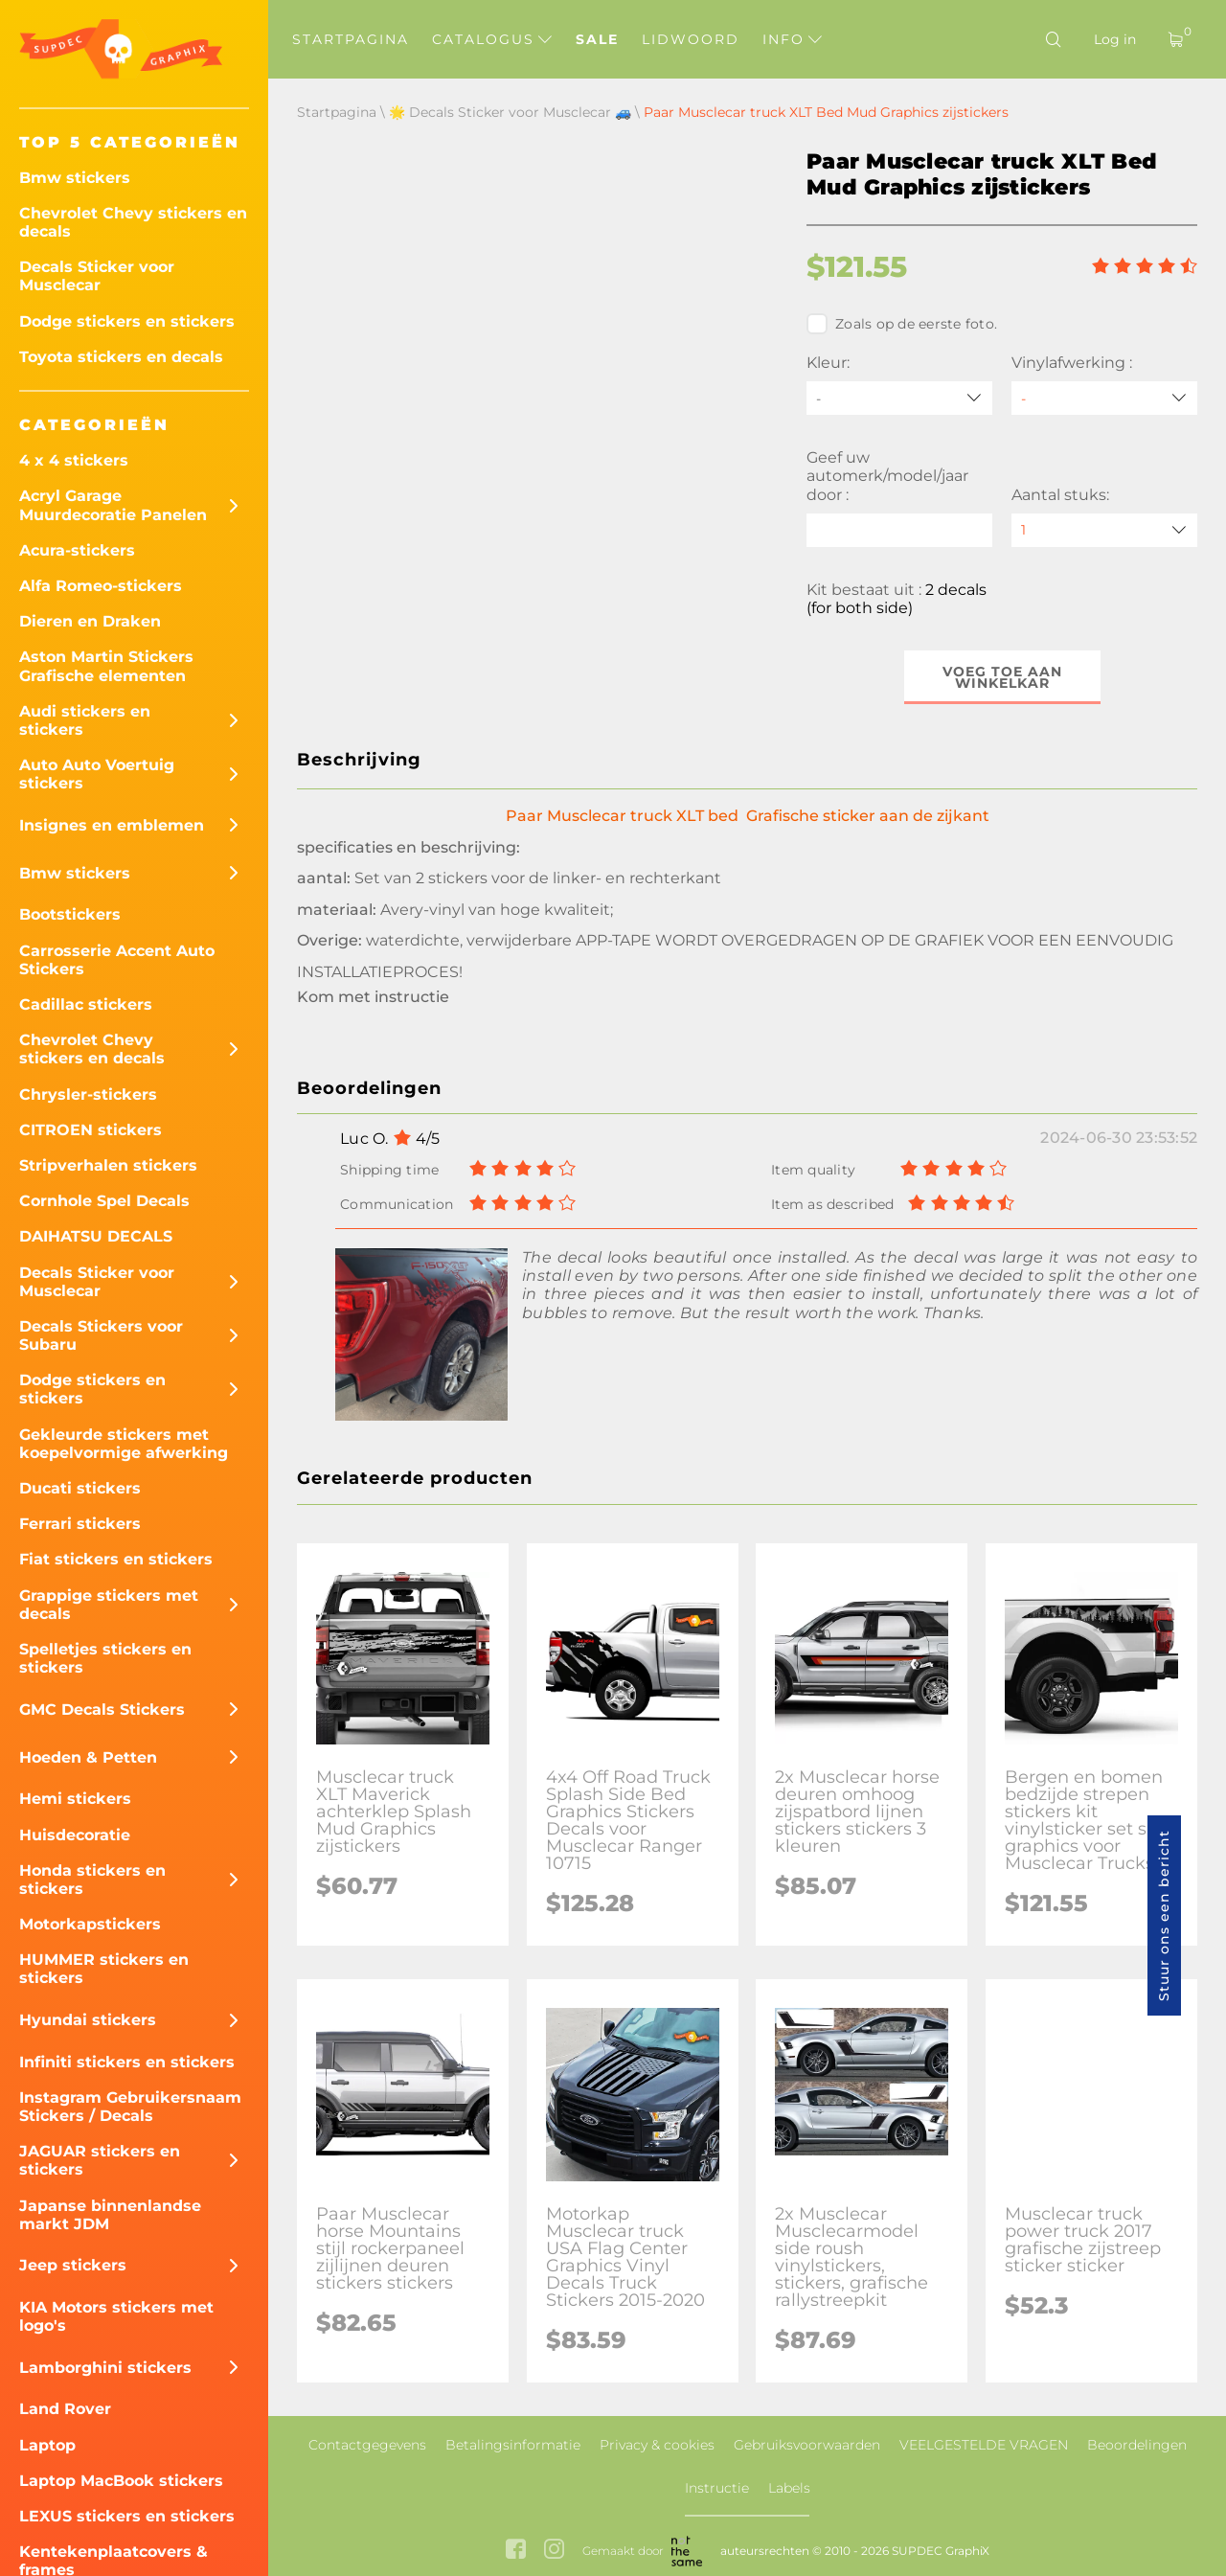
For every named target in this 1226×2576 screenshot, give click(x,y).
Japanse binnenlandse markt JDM (110, 2215)
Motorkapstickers (90, 1924)
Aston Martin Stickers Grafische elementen (106, 666)
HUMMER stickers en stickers (104, 1968)
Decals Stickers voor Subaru (101, 1335)
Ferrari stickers (80, 1524)
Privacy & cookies (657, 2444)
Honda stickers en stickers (92, 1879)
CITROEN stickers (90, 1130)
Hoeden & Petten (88, 1757)
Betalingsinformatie (512, 2444)
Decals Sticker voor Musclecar (96, 276)
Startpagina (350, 39)
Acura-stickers (77, 550)
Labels (789, 2487)
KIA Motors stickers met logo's (116, 2316)
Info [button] (792, 39)
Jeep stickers (72, 2265)
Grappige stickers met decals (108, 1604)
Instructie (717, 2487)
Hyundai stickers (87, 2020)
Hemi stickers (75, 1799)
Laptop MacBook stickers (121, 2481)
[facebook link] (516, 2551)
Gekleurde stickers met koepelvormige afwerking (123, 1443)
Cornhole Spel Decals (104, 1201)
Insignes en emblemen (111, 825)
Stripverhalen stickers (108, 1165)
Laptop (47, 2445)
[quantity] (1104, 530)
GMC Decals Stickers (102, 1709)
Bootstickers (70, 914)
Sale (597, 39)
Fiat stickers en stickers (116, 1559)
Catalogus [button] (492, 39)
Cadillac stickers (85, 1004)
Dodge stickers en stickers (127, 321)
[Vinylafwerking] (1104, 398)
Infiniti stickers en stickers (127, 2062)
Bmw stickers (74, 178)
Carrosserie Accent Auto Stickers (117, 960)
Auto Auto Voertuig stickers (96, 774)
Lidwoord (690, 39)
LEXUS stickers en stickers (127, 2516)
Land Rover (65, 2409)
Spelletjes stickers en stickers (105, 1658)
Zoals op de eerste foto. (901, 323)
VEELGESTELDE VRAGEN (983, 2444)
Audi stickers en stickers (84, 720)
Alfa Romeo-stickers (100, 586)
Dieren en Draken (90, 621)
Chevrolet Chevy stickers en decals (133, 222)
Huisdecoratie (74, 1835)
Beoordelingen (1137, 2444)
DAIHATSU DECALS (95, 1236)
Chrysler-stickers (88, 1094)
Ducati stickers (80, 1488)
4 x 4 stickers (73, 460)
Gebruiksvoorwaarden (807, 2444)
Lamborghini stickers (105, 2368)
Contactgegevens (367, 2444)
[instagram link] (554, 2551)
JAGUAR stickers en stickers (99, 2160)
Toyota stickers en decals (121, 357)
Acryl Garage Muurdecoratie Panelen (113, 505)
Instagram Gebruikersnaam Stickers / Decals (130, 2106)
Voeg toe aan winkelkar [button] (1002, 677)
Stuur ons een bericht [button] (1163, 1915)
